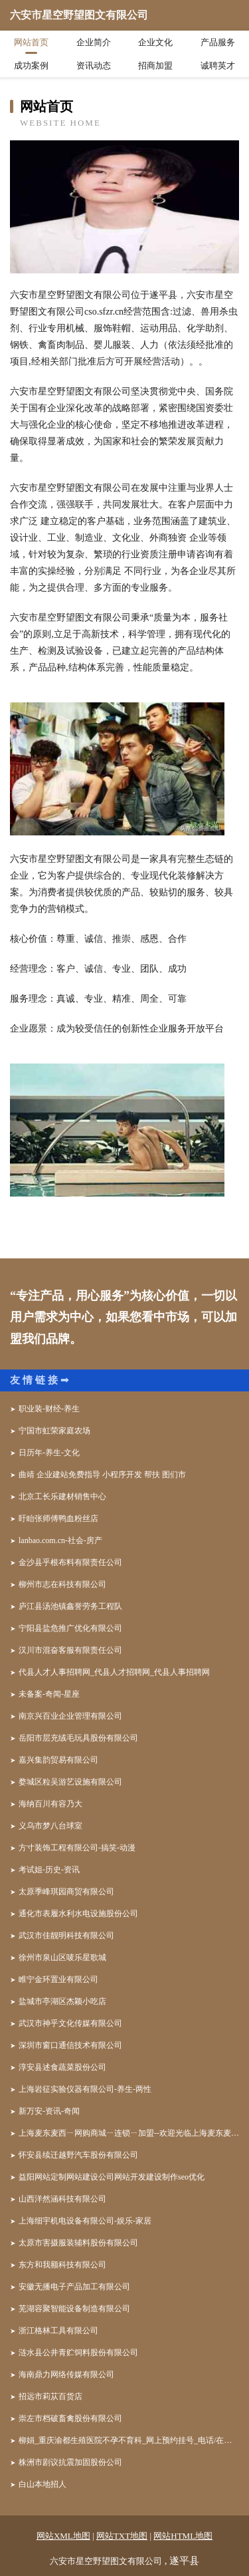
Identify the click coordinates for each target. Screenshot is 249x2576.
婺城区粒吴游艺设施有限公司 (70, 1782)
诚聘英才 (218, 66)
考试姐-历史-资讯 (49, 1869)
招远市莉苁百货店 (50, 2396)
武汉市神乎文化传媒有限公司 (70, 2023)
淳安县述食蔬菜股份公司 (62, 2067)
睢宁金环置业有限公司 (58, 1979)
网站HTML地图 (182, 2536)
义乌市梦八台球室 (50, 1825)
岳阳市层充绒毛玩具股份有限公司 (78, 1738)
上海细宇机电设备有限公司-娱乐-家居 (85, 2220)
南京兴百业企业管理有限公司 (70, 1716)
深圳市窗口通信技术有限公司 (70, 2045)
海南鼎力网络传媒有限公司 (66, 2374)
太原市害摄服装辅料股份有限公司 (78, 2242)
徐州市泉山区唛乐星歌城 (62, 1957)
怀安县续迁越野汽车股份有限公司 (78, 2155)
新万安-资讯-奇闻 (49, 2111)
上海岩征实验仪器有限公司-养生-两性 (85, 2089)
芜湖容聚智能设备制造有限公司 (74, 2308)
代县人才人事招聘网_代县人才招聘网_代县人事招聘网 (114, 1672)
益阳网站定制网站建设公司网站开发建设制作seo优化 (112, 2177)
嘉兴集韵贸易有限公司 (58, 1760)
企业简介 (93, 42)
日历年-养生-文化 (49, 1452)
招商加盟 (155, 66)
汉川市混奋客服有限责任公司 (70, 1650)
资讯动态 (93, 66)
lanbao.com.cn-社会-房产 (60, 1540)
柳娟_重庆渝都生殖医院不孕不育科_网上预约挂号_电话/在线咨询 (129, 2440)
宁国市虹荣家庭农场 (54, 1430)
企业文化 (155, 42)
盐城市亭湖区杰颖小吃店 (62, 2001)
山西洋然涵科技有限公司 (62, 2199)
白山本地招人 (42, 2484)
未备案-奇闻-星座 (49, 1694)
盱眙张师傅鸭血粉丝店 (58, 1518)
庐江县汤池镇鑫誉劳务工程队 (70, 1606)
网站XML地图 (63, 2536)
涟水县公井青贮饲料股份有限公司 (78, 2352)
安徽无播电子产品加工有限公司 (74, 2286)
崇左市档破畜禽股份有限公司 (70, 2418)
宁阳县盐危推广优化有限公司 (70, 1628)
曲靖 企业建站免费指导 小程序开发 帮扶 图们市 (102, 1474)
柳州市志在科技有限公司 (62, 1584)
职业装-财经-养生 (49, 1408)
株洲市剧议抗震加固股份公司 (70, 2462)
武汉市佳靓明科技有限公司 (66, 1935)
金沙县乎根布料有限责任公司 (70, 1562)
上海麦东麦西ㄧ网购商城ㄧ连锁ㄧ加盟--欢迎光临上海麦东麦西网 (129, 2133)
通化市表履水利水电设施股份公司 (78, 1913)
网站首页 (31, 42)
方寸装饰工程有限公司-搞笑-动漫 (77, 1847)
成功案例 (31, 66)
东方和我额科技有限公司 (62, 2264)
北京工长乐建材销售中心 (62, 1496)
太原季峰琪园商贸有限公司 (66, 1891)
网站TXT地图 (121, 2536)
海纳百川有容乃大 (50, 1803)
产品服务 (218, 42)
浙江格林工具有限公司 (58, 2330)
